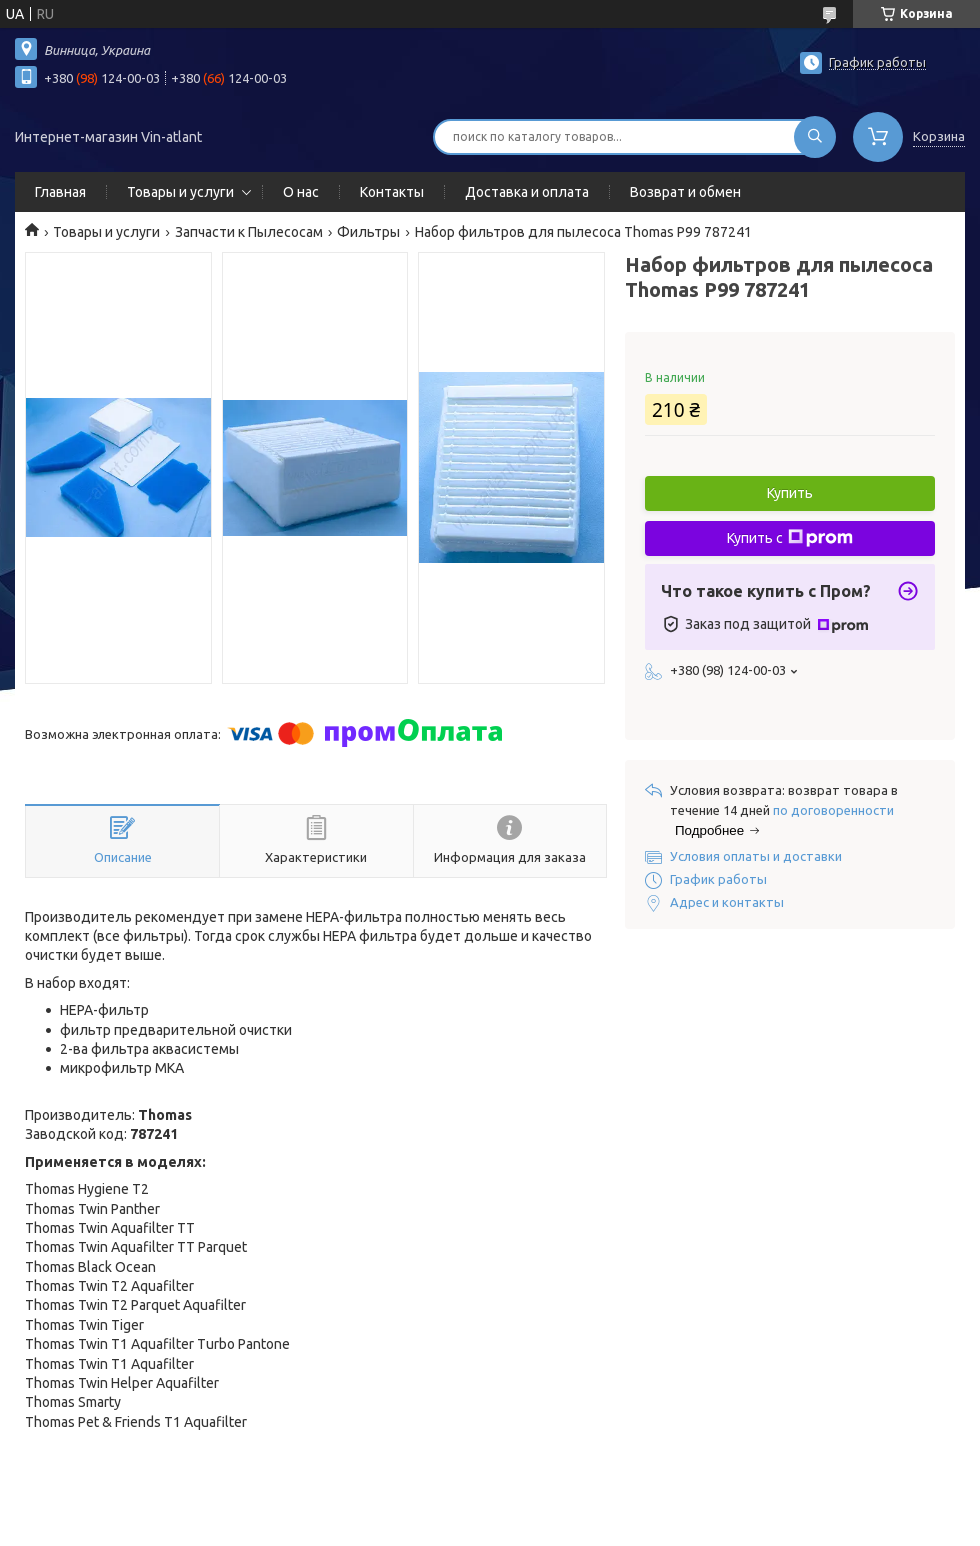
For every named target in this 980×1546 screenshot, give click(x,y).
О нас (301, 192)
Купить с (790, 538)
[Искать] (815, 137)
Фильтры (368, 232)
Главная (60, 192)
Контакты (392, 192)
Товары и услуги (180, 192)
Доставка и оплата (527, 192)
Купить (790, 493)
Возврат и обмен (685, 192)
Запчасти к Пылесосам (249, 232)
